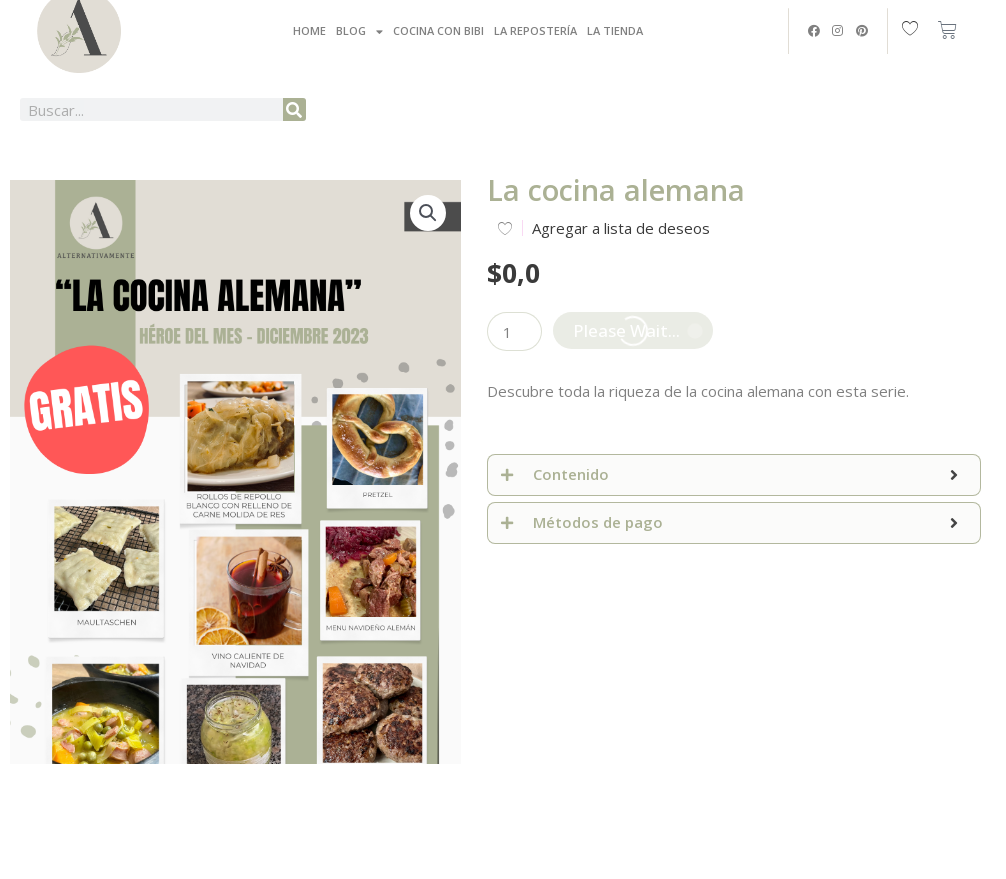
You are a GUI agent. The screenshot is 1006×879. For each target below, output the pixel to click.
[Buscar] (294, 109)
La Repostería (535, 30)
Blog (359, 31)
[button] (428, 213)
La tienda (615, 30)
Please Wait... (626, 330)
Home (309, 30)
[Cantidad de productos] (514, 331)
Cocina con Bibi (438, 30)
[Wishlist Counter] (914, 27)
